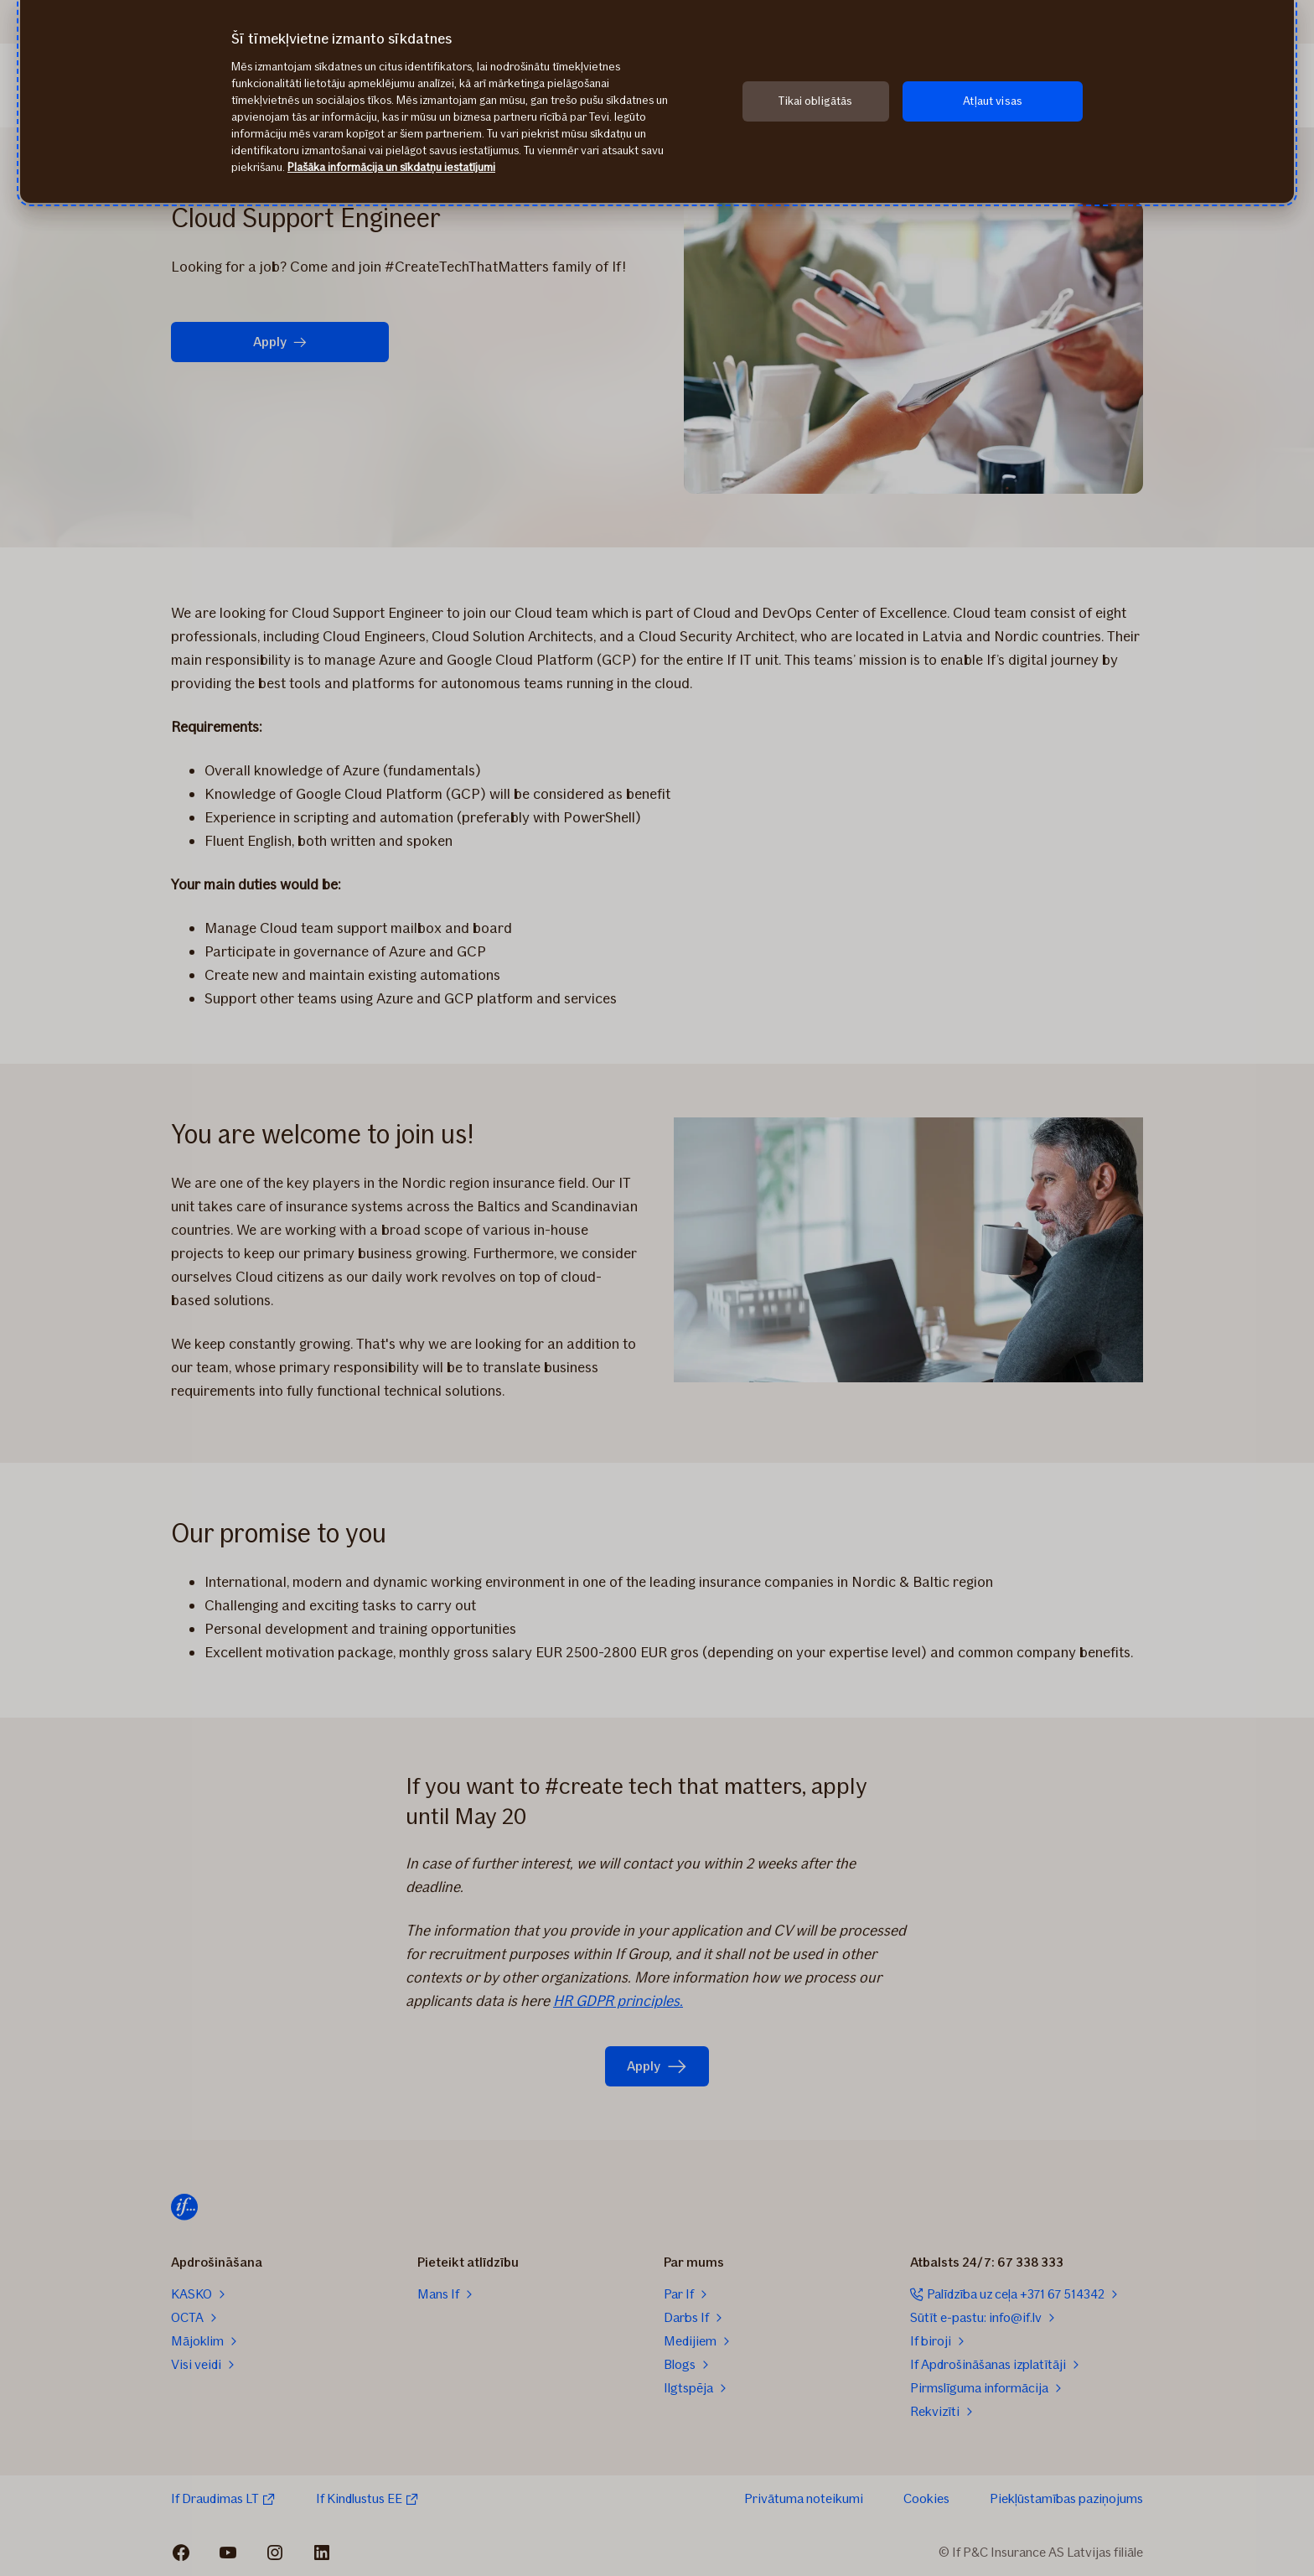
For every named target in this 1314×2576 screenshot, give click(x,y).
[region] (657, 101)
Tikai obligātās (815, 101)
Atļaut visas (992, 101)
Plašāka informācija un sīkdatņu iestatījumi (391, 167)
